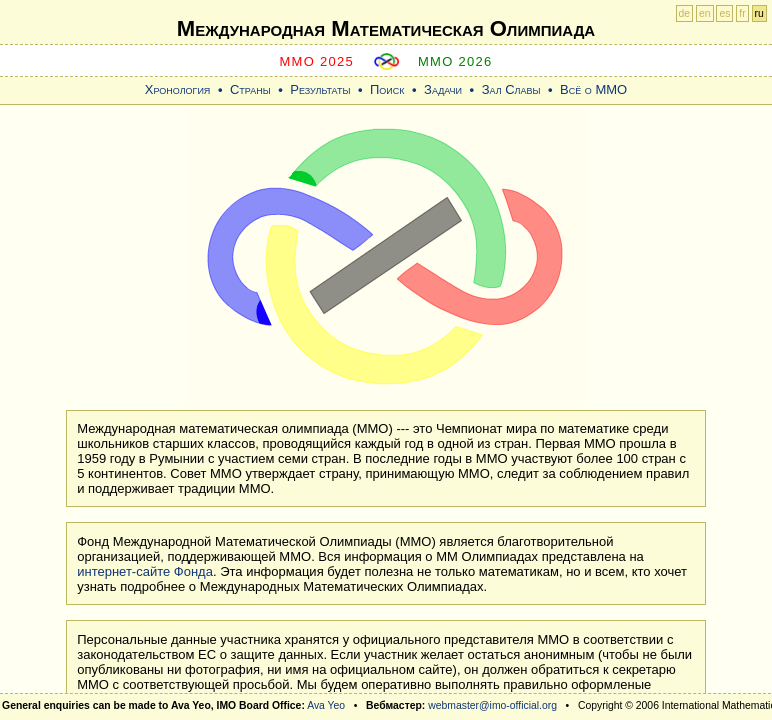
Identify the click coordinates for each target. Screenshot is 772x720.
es (724, 13)
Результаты (320, 89)
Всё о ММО (593, 89)
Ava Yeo (326, 705)
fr (742, 13)
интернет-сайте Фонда (145, 571)
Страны (250, 89)
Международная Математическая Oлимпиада (386, 28)
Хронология (178, 89)
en (705, 13)
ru (759, 13)
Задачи (443, 89)
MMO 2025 (316, 61)
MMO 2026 (455, 61)
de (685, 13)
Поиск (387, 89)
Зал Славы (511, 89)
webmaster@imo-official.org (492, 705)
